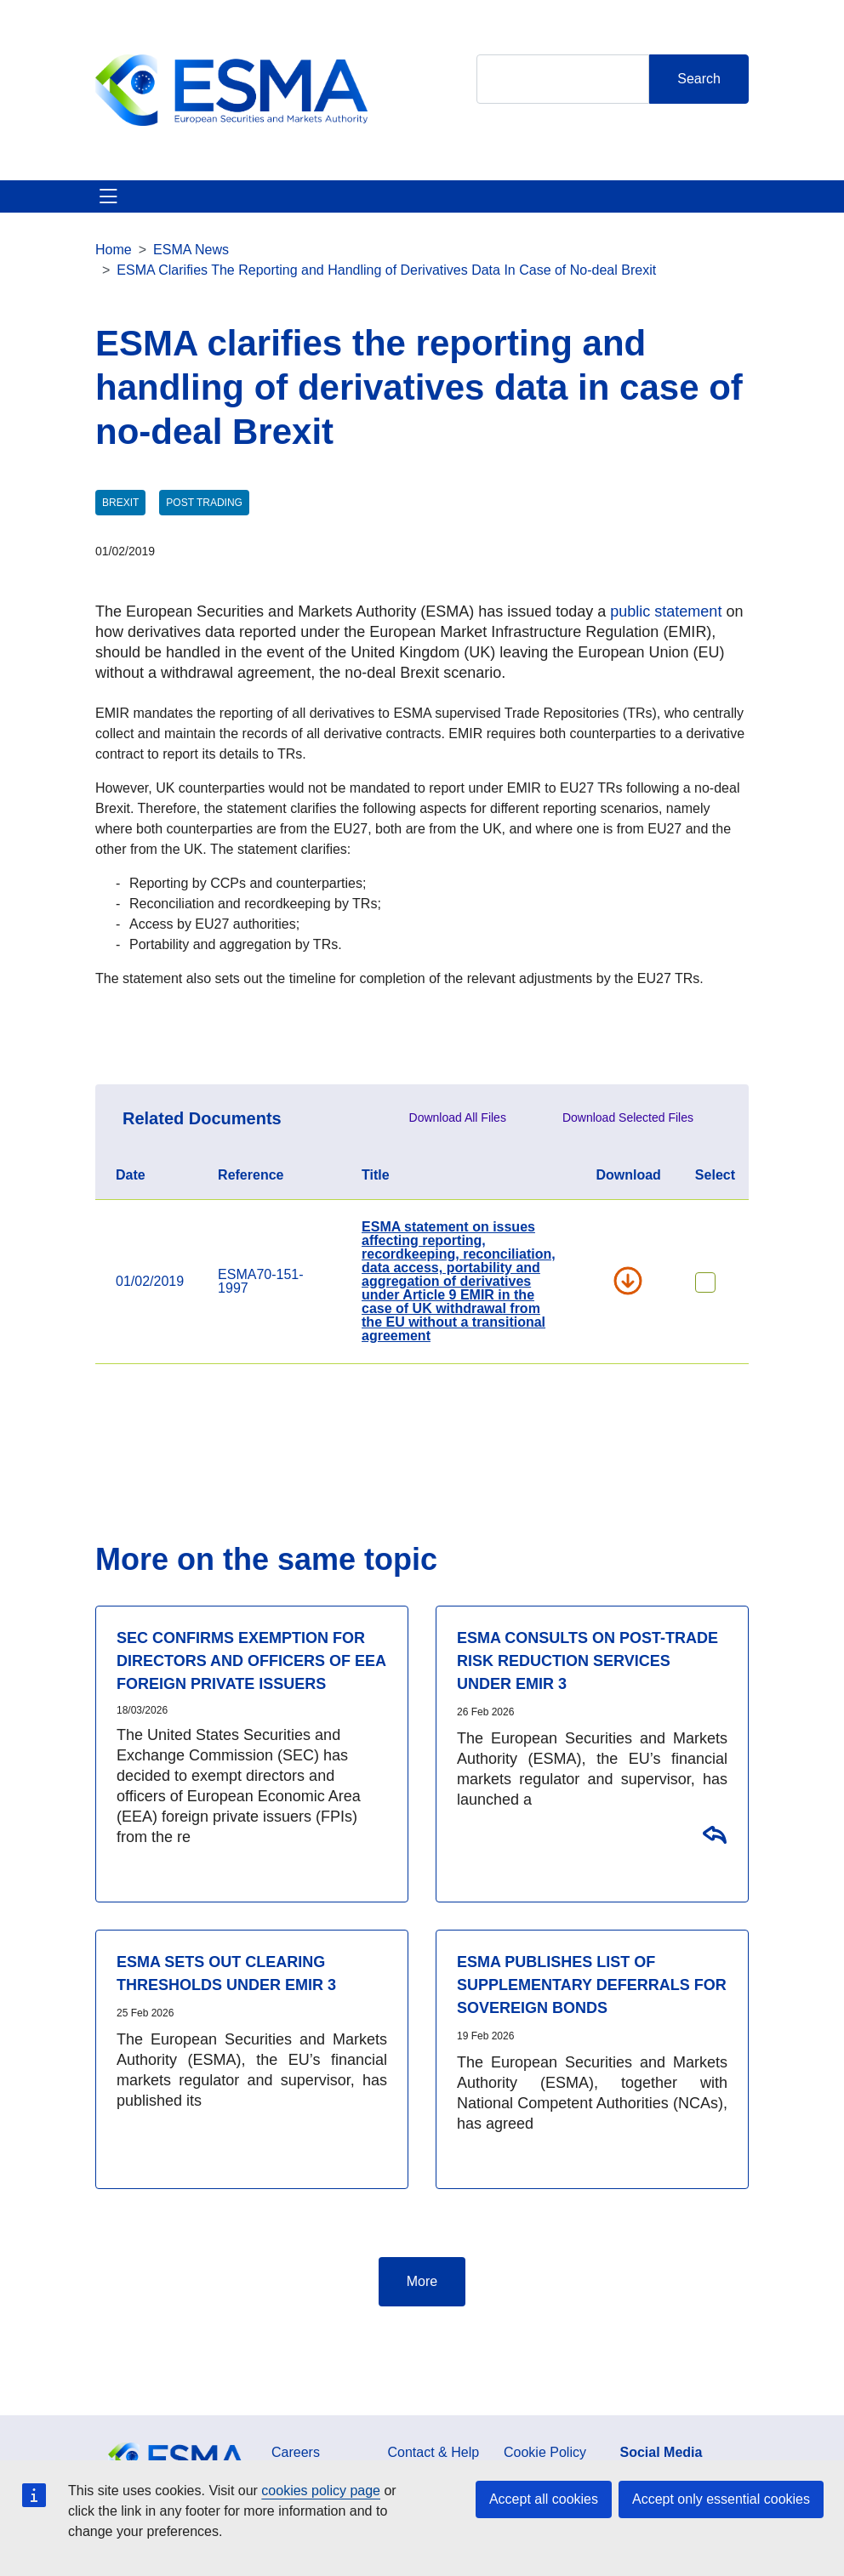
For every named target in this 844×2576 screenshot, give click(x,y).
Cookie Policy (545, 2452)
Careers (295, 2452)
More (422, 2281)
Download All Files (457, 1117)
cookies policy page (320, 2490)
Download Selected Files (627, 1117)
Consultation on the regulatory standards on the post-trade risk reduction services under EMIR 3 (713, 1833)
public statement (665, 611)
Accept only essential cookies (721, 2499)
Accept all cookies (543, 2499)
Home (113, 249)
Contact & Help (434, 2452)
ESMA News (191, 249)
